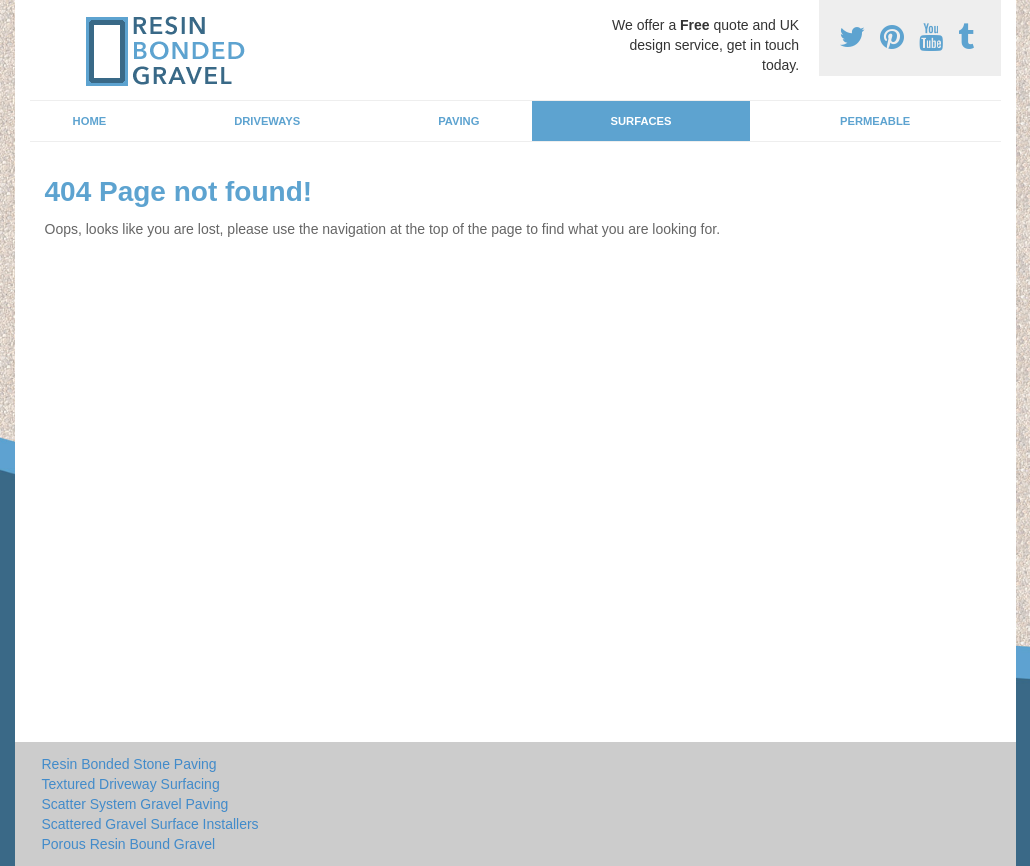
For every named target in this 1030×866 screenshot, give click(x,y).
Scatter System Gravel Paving (135, 804)
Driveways (267, 121)
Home (90, 121)
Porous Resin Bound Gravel (129, 844)
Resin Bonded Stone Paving (129, 764)
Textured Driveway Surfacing (131, 784)
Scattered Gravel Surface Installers (150, 824)
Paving (458, 121)
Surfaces (641, 121)
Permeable (875, 121)
